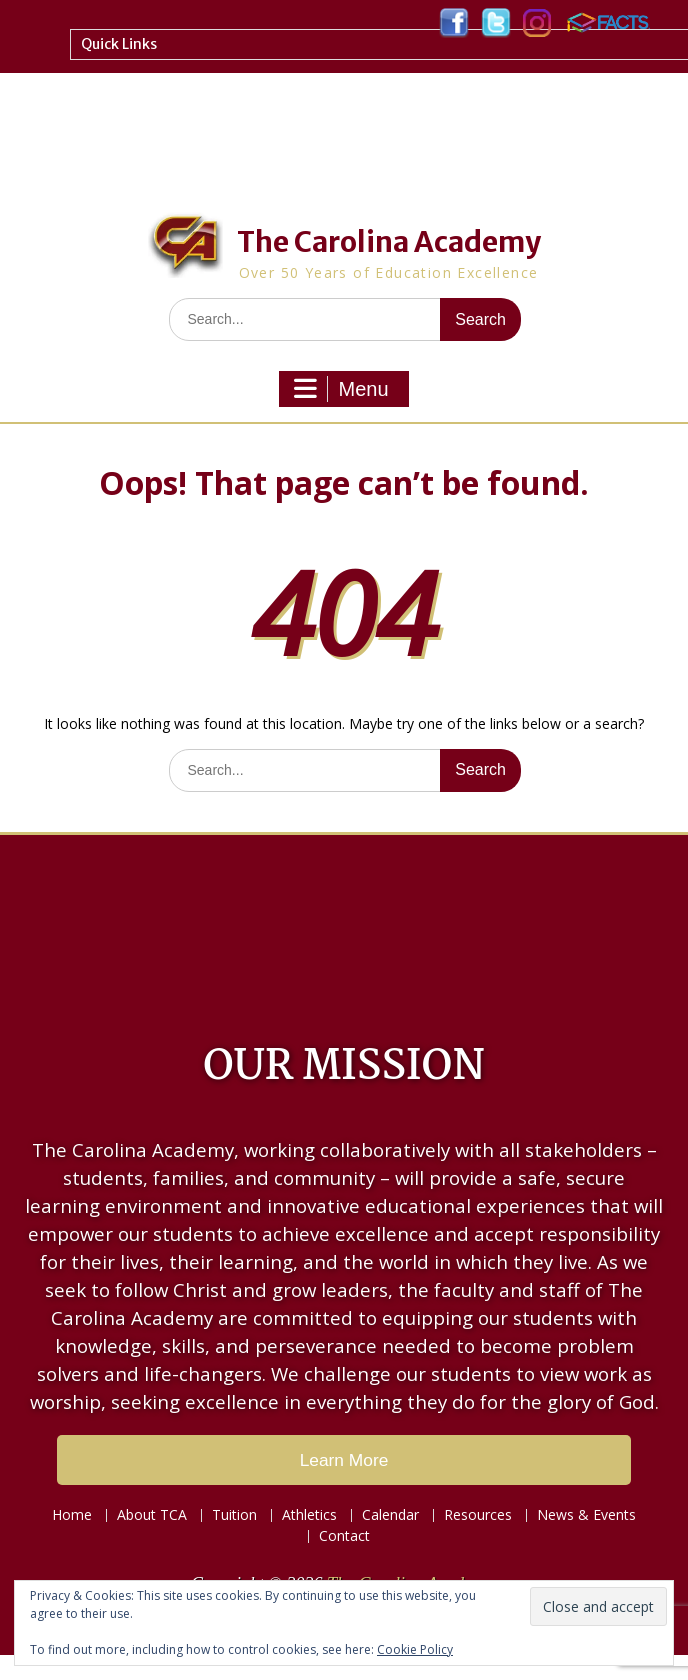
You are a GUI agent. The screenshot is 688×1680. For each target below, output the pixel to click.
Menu (341, 389)
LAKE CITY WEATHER (344, 925)
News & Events (586, 1515)
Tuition (234, 1515)
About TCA (152, 1515)
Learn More (344, 1460)
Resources (478, 1515)
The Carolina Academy (389, 242)
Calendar (390, 1515)
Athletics (309, 1515)
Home (72, 1515)
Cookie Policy (415, 1649)
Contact (344, 1536)
